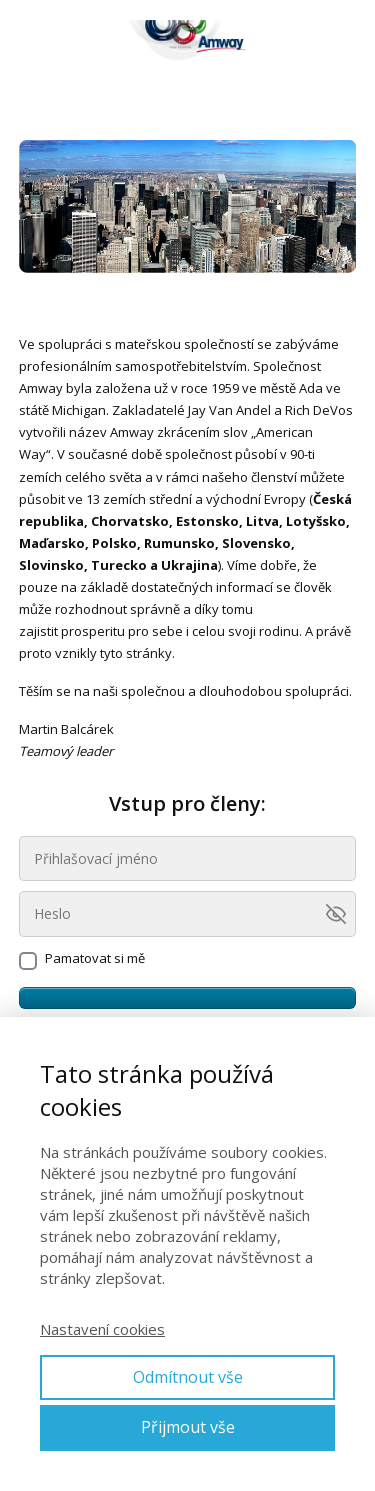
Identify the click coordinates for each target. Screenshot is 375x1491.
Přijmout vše (188, 1427)
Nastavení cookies (102, 1329)
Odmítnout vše (188, 1377)
